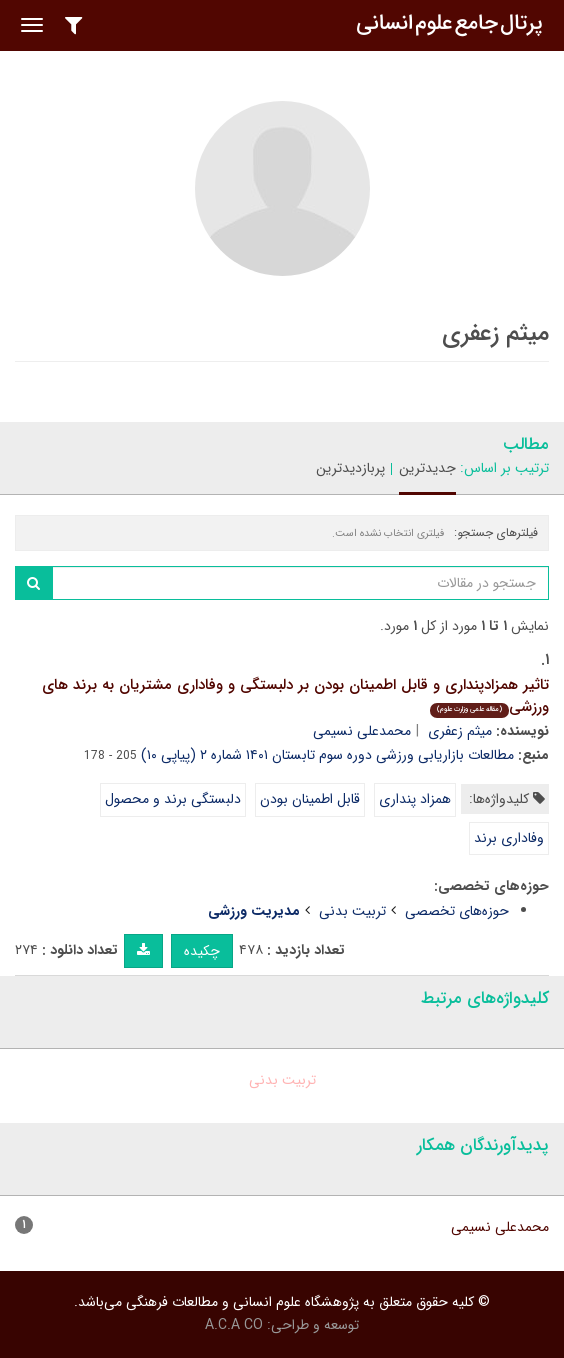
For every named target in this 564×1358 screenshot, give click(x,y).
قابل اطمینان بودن (310, 799)
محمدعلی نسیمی (362, 731)
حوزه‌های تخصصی (457, 911)
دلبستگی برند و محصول (173, 799)
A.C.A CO (234, 1325)
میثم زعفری (460, 731)
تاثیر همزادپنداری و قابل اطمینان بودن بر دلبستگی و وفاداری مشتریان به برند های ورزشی (295, 696)
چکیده (202, 951)
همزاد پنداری (415, 799)
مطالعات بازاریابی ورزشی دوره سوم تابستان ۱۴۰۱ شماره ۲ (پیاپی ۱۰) (327, 755)
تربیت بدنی (352, 911)
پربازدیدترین (350, 468)
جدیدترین (427, 468)
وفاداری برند (509, 838)
